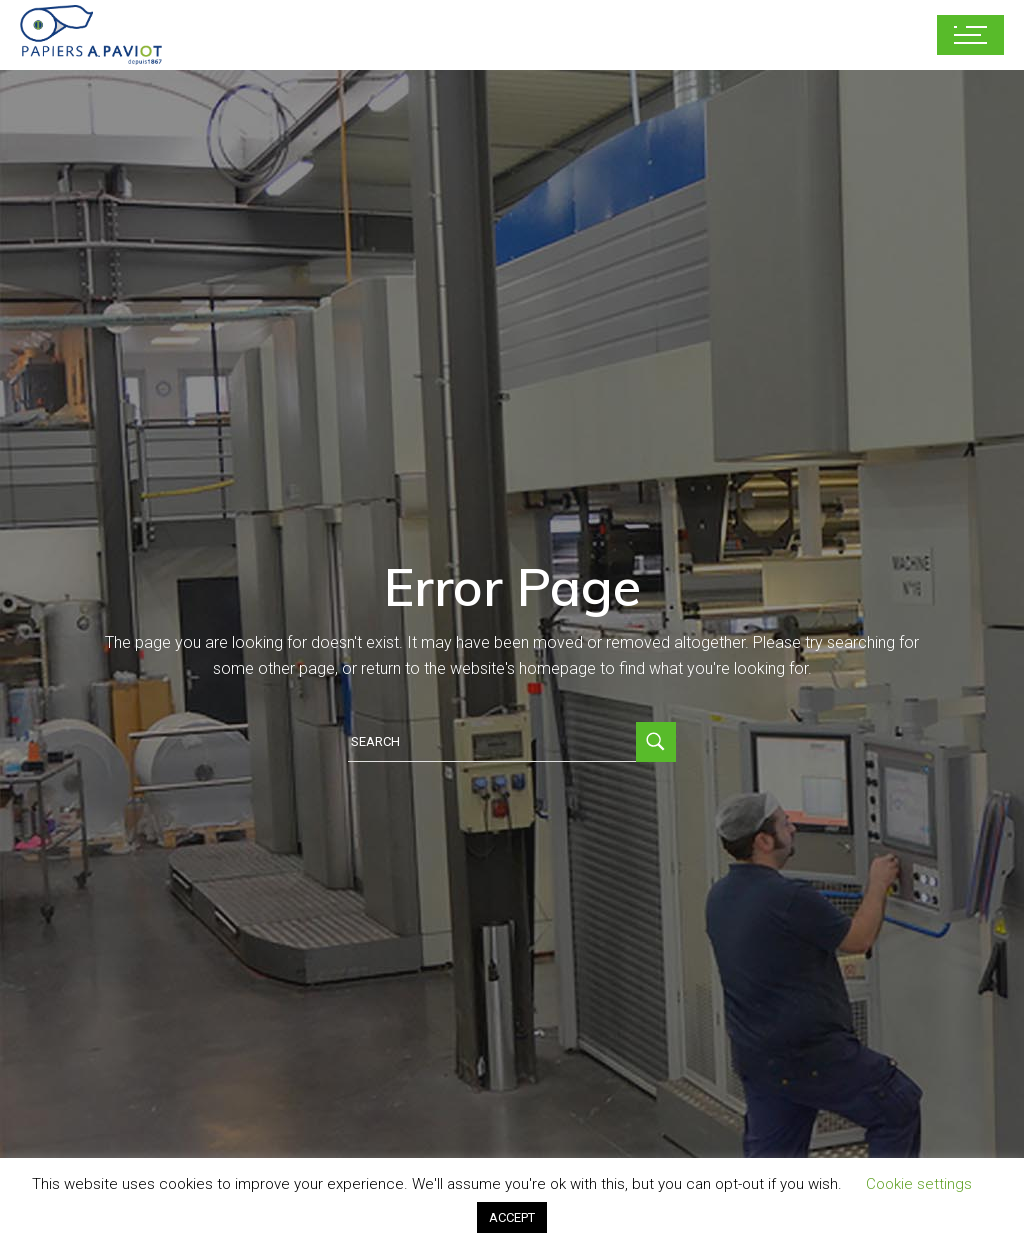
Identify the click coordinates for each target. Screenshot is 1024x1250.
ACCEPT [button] (512, 1217)
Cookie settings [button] (919, 1184)
